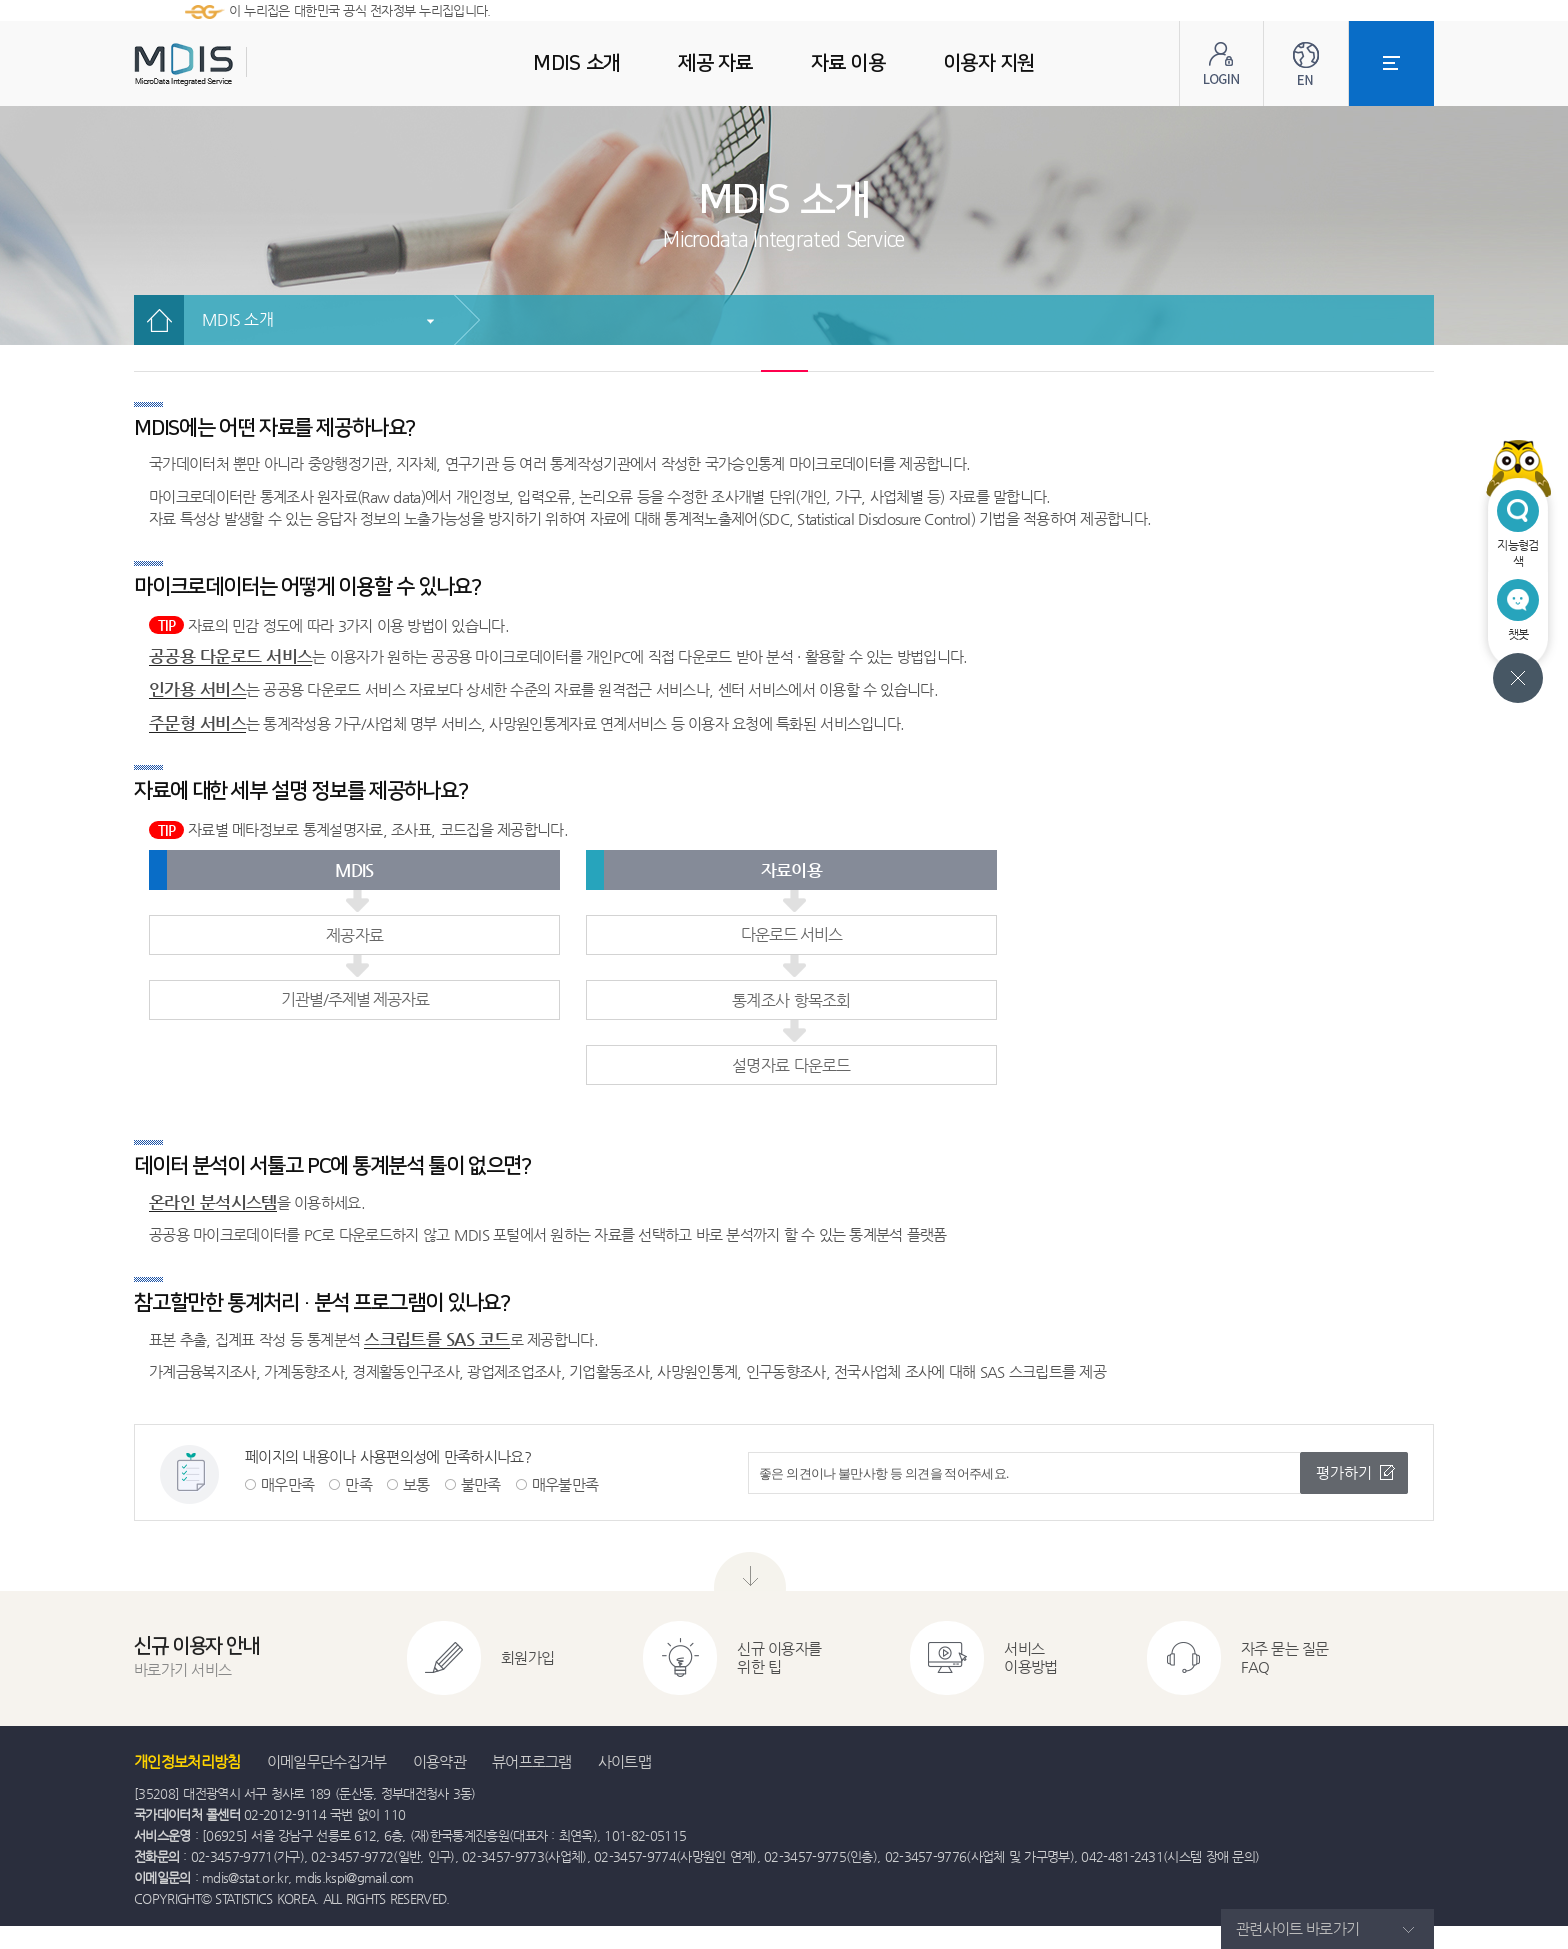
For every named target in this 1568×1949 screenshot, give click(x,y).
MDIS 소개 (237, 319)
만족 (358, 1484)
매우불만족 (565, 1484)
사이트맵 (624, 1761)
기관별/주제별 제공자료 (355, 999)
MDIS (234, 64)
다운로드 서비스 (791, 934)
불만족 (481, 1484)
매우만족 (287, 1484)
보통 (416, 1484)
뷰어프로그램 (532, 1761)
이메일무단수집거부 (327, 1761)
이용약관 (439, 1761)
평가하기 (1344, 1472)
